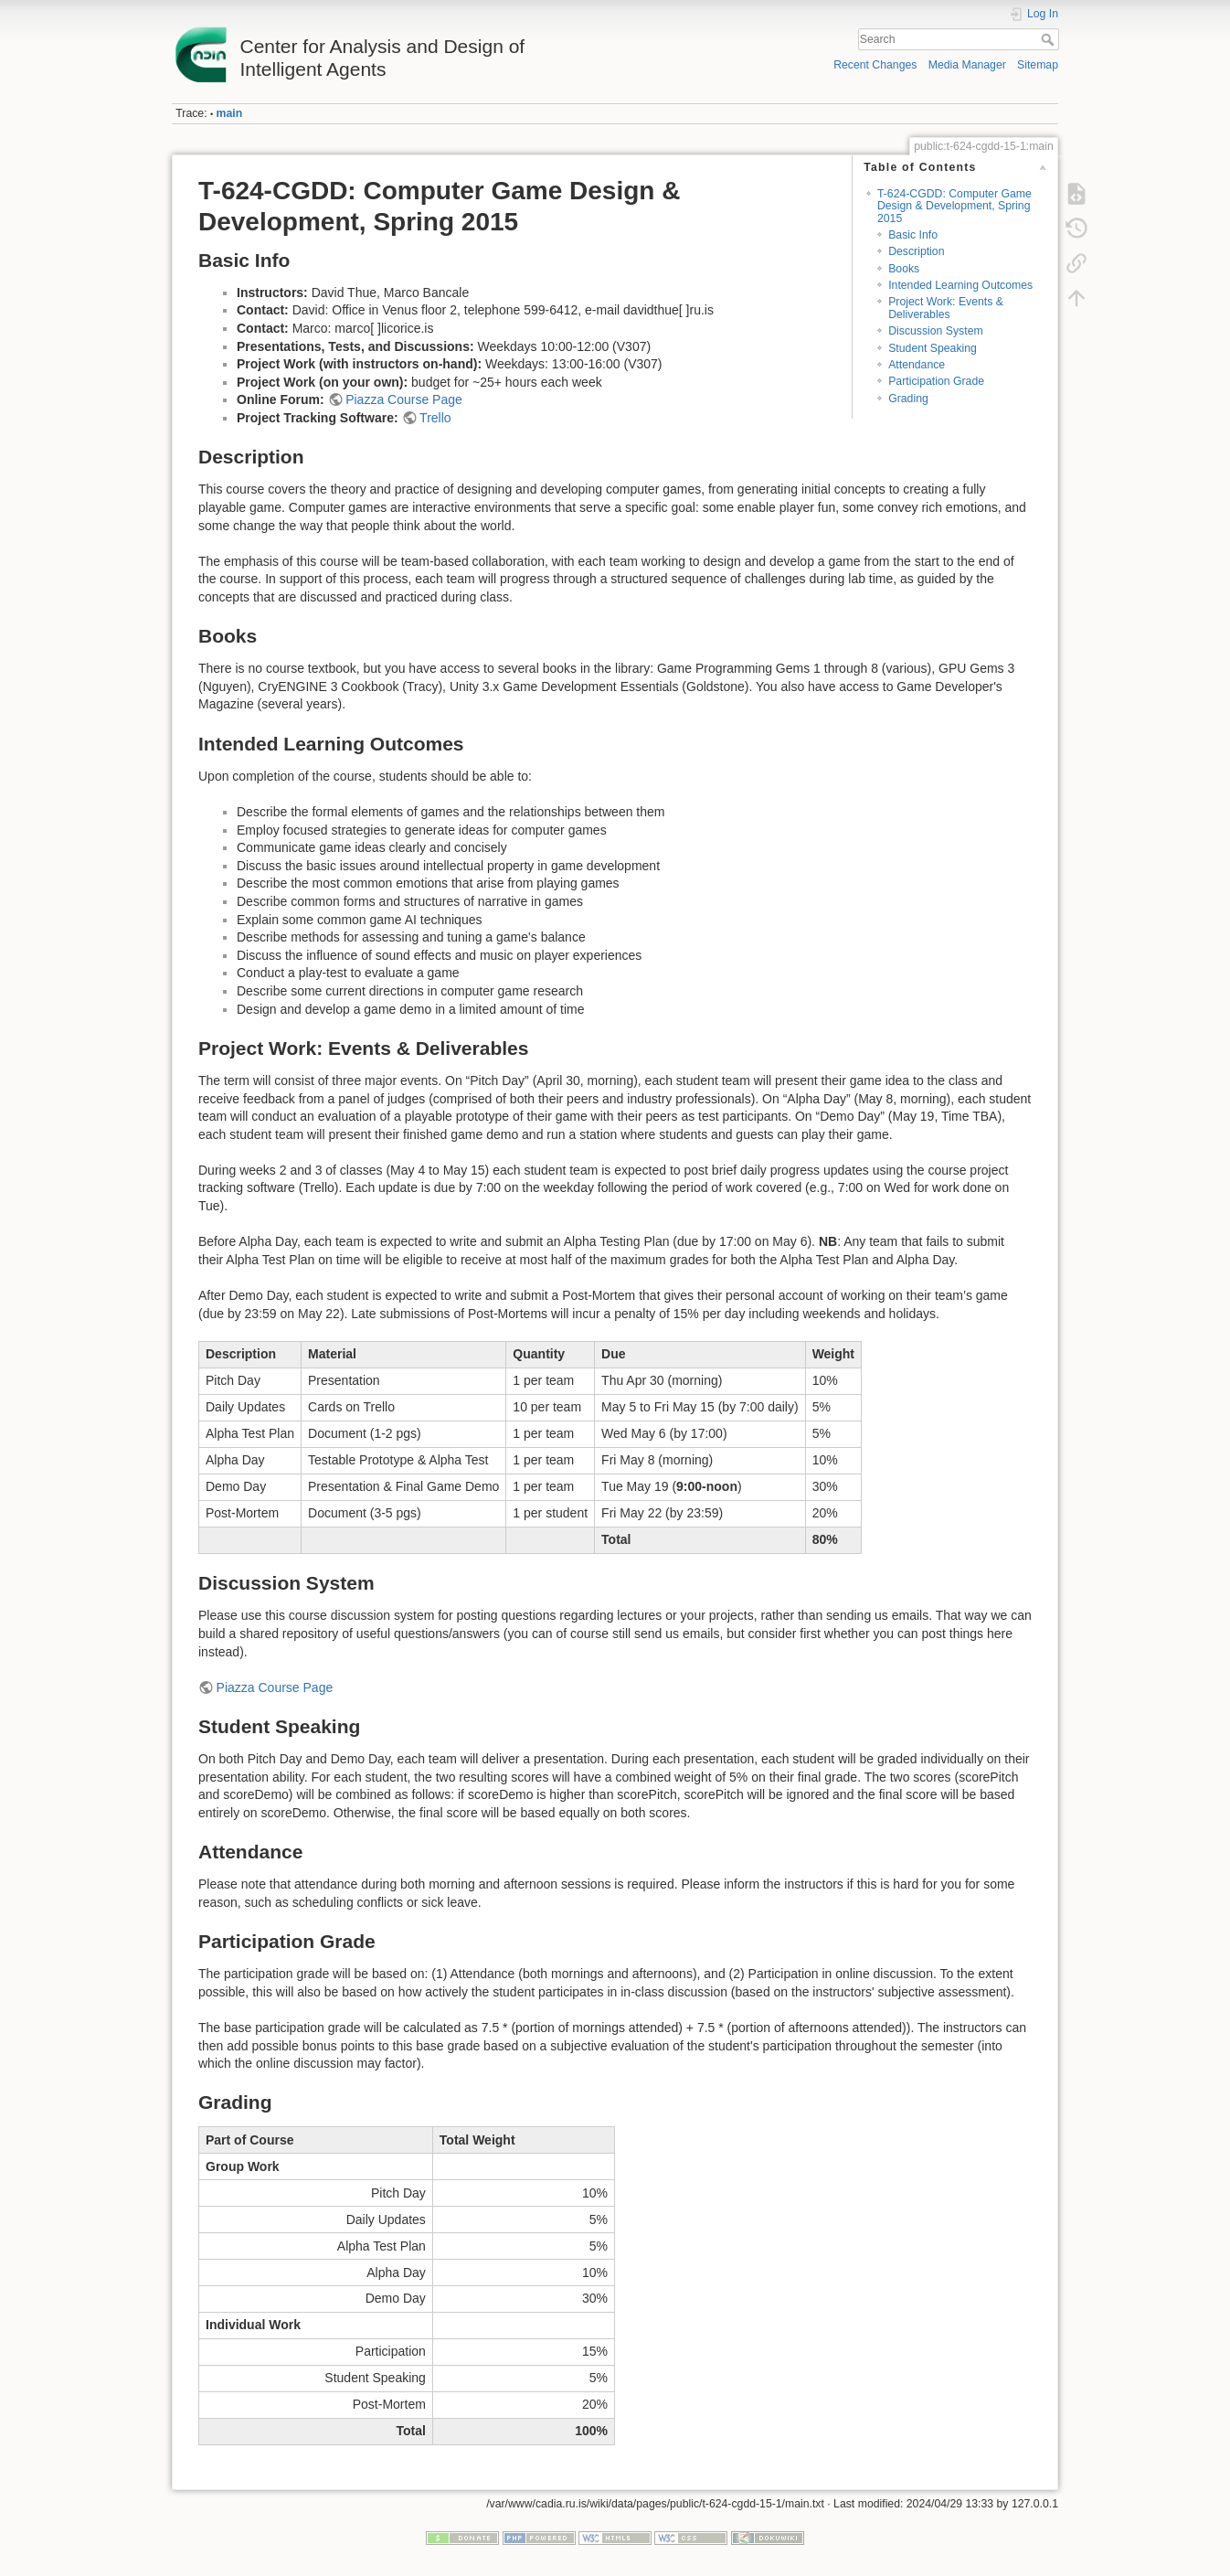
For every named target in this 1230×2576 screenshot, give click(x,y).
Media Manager (967, 65)
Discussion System (935, 331)
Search (1049, 39)
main (230, 113)
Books (903, 268)
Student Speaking (932, 348)
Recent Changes (875, 65)
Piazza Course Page (403, 399)
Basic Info (913, 235)
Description (916, 251)
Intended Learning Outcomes (960, 285)
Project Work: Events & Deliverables (945, 307)
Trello (435, 417)
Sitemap (1037, 65)
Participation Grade (936, 381)
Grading (908, 398)
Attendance (916, 364)
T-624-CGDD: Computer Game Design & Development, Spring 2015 (954, 206)
